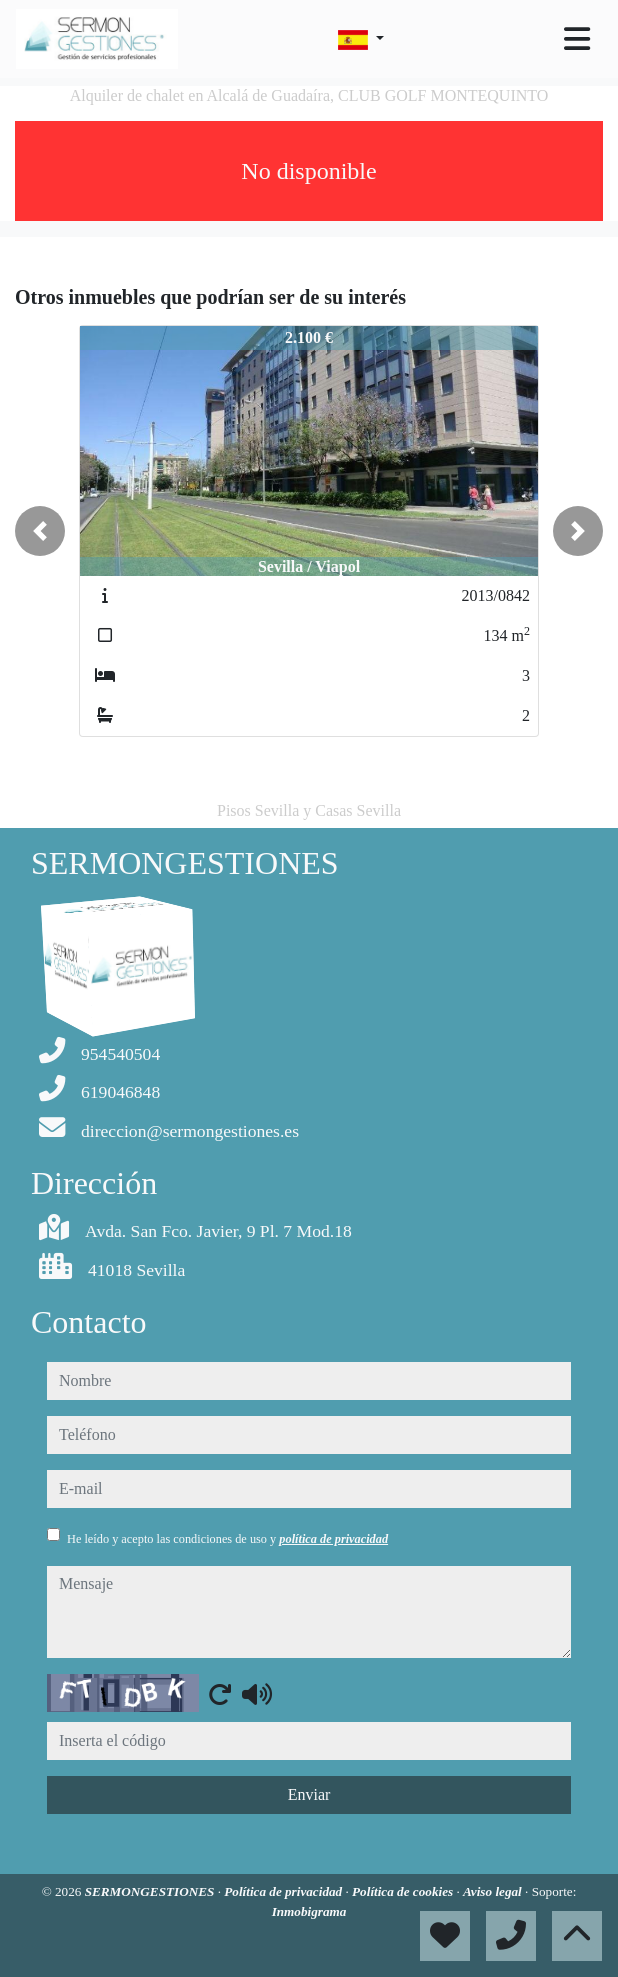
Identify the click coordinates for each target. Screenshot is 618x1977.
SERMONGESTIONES (151, 1891)
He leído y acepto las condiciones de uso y (227, 1539)
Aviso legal (494, 1891)
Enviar (309, 1794)
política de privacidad (333, 1539)
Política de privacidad (284, 1891)
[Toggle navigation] (577, 39)
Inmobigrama (309, 1911)
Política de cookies (404, 1891)
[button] (40, 531)
